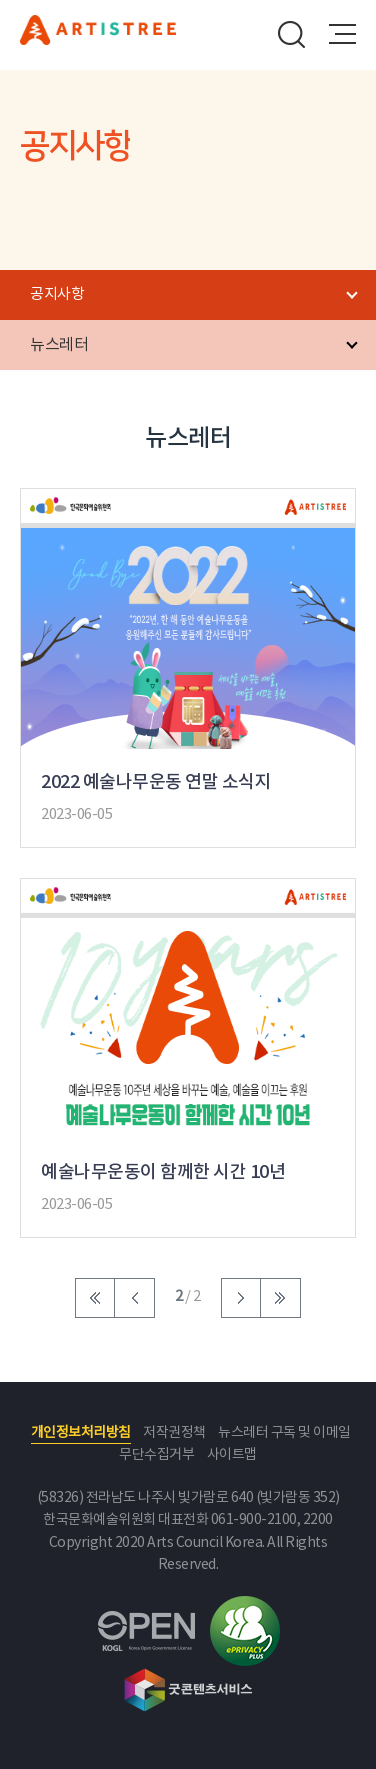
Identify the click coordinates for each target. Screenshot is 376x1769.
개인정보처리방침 (81, 1433)
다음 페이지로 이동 (241, 1298)
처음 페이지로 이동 (95, 1298)
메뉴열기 (342, 34)
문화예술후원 (98, 39)
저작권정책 (174, 1433)
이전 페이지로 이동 (135, 1298)
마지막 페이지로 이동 (281, 1298)
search (292, 34)
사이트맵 (232, 1455)
